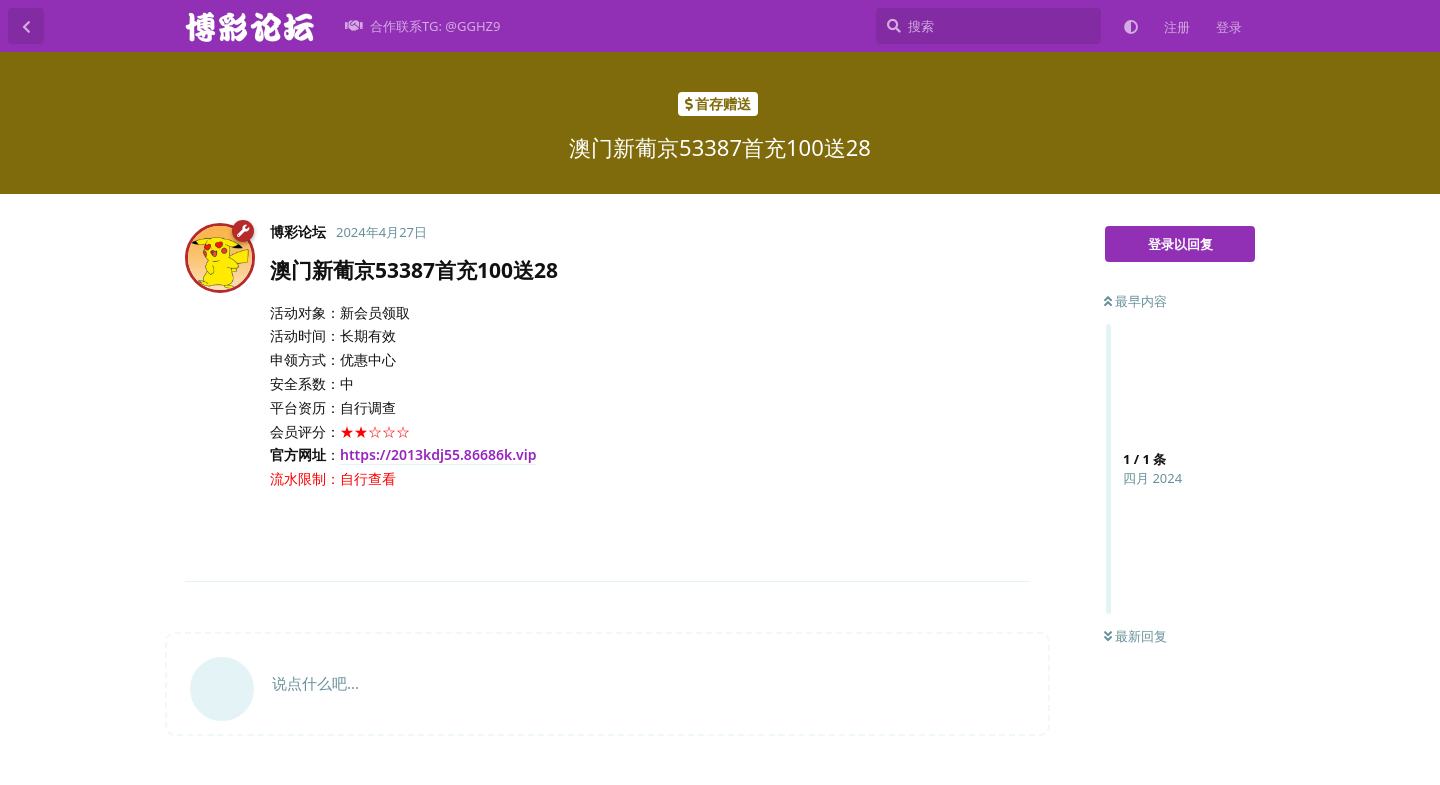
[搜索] (988, 26)
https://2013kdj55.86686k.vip (438, 454)
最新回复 (1135, 636)
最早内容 (1135, 301)
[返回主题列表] (26, 26)
